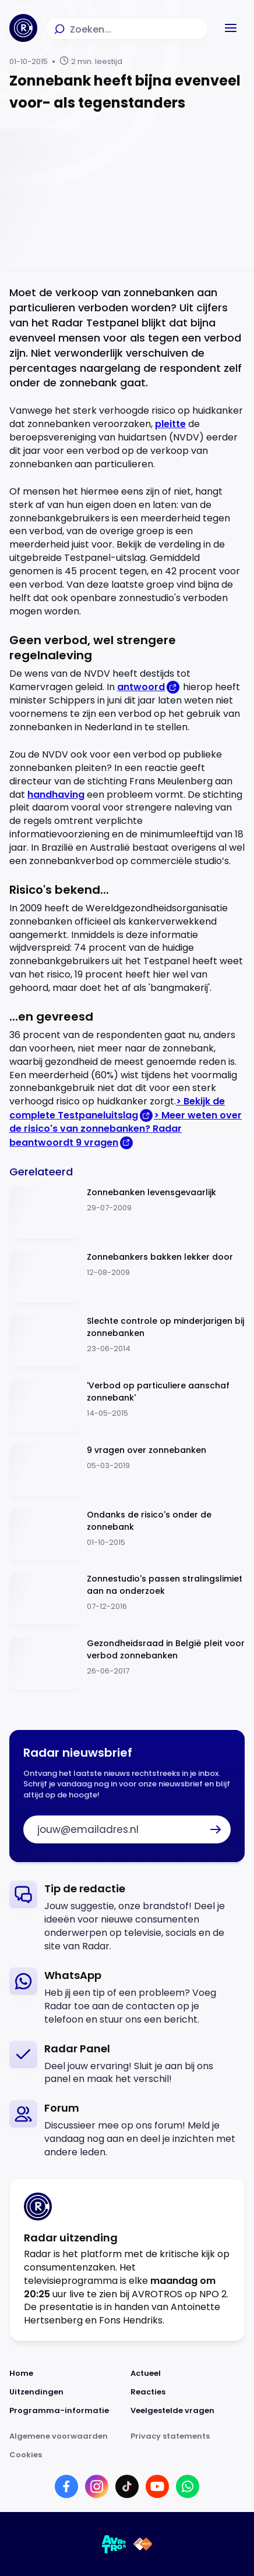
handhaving (55, 794)
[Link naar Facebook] (66, 2486)
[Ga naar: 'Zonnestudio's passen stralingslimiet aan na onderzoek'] (127, 1599)
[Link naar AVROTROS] (114, 2544)
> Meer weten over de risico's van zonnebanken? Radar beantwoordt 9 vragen (125, 1128)
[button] (231, 28)
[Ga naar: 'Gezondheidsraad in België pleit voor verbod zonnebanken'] (127, 1663)
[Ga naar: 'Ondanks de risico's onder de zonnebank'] (127, 1535)
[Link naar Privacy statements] (187, 2436)
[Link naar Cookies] (127, 2455)
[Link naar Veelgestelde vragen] (187, 2411)
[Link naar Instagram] (96, 2486)
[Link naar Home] (66, 2373)
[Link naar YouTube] (157, 2486)
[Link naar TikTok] (127, 2486)
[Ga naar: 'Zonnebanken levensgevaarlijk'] (127, 1212)
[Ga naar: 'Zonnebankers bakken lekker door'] (127, 1277)
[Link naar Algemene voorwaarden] (66, 2436)
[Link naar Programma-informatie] (66, 2411)
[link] (127, 1917)
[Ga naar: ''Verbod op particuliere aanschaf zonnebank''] (127, 1406)
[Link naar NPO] (143, 2544)
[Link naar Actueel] (187, 2373)
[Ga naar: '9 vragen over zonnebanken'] (127, 1470)
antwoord (141, 687)
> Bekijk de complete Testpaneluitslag (117, 1108)
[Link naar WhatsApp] (187, 2486)
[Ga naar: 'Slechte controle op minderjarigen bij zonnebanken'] (127, 1341)
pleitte (170, 424)
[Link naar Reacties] (187, 2392)
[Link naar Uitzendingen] (66, 2392)
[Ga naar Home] (23, 28)
